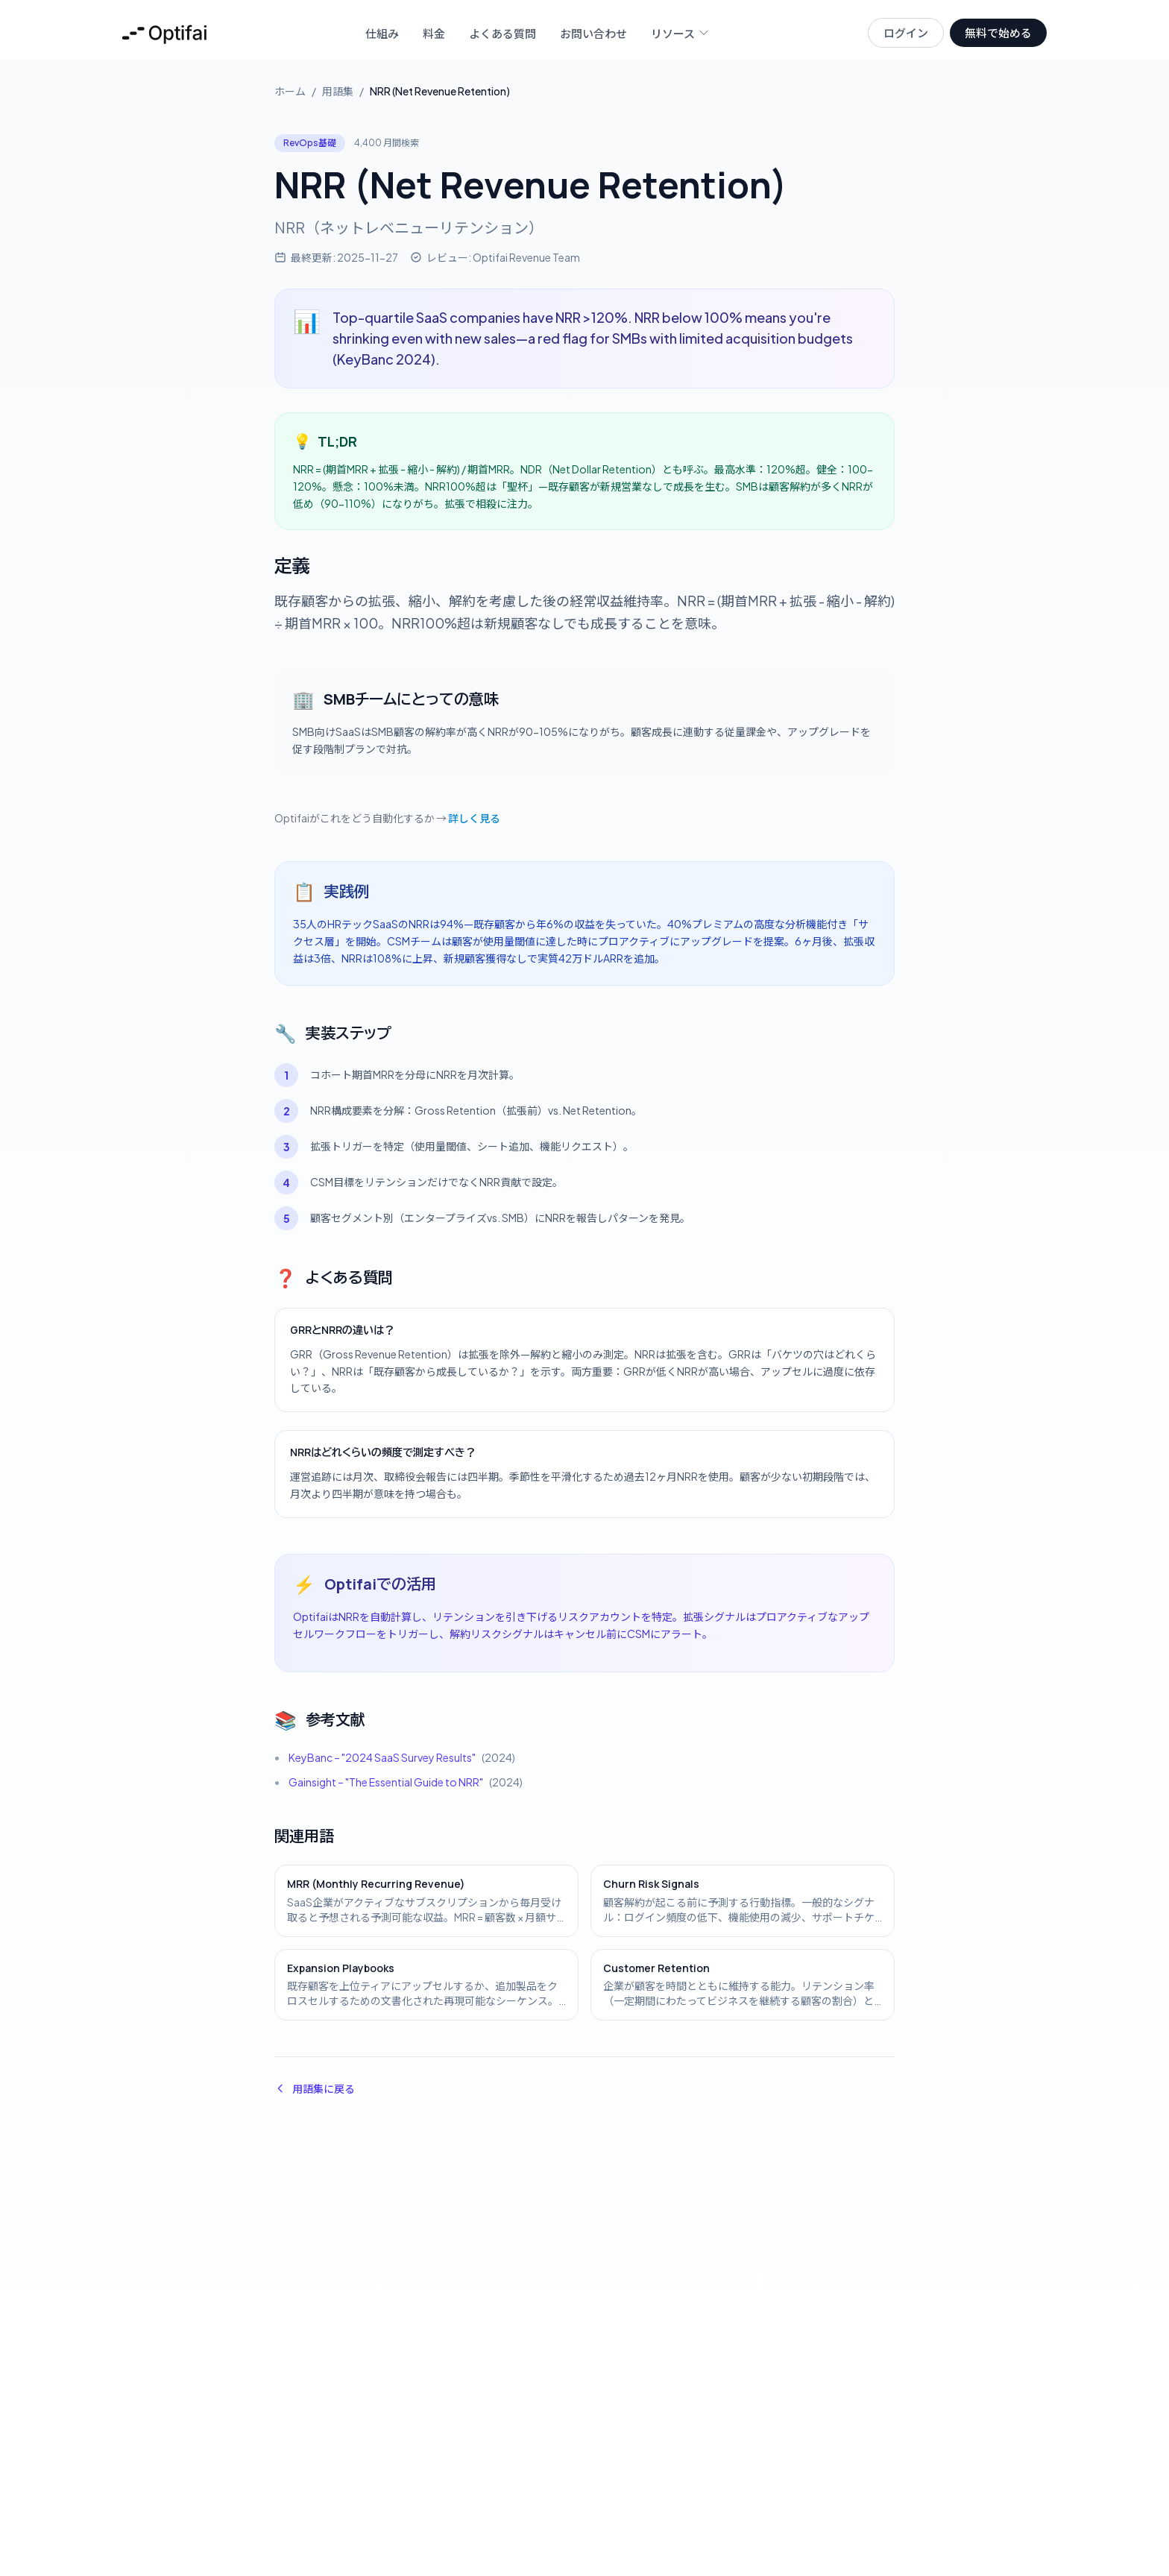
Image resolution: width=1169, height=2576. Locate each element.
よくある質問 (502, 33)
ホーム (290, 91)
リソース (680, 33)
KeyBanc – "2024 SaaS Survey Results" (382, 1757)
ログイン (905, 32)
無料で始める (998, 32)
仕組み (382, 33)
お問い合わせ (593, 33)
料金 (434, 33)
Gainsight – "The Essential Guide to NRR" (386, 1782)
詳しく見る (474, 818)
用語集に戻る (314, 2088)
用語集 (337, 91)
